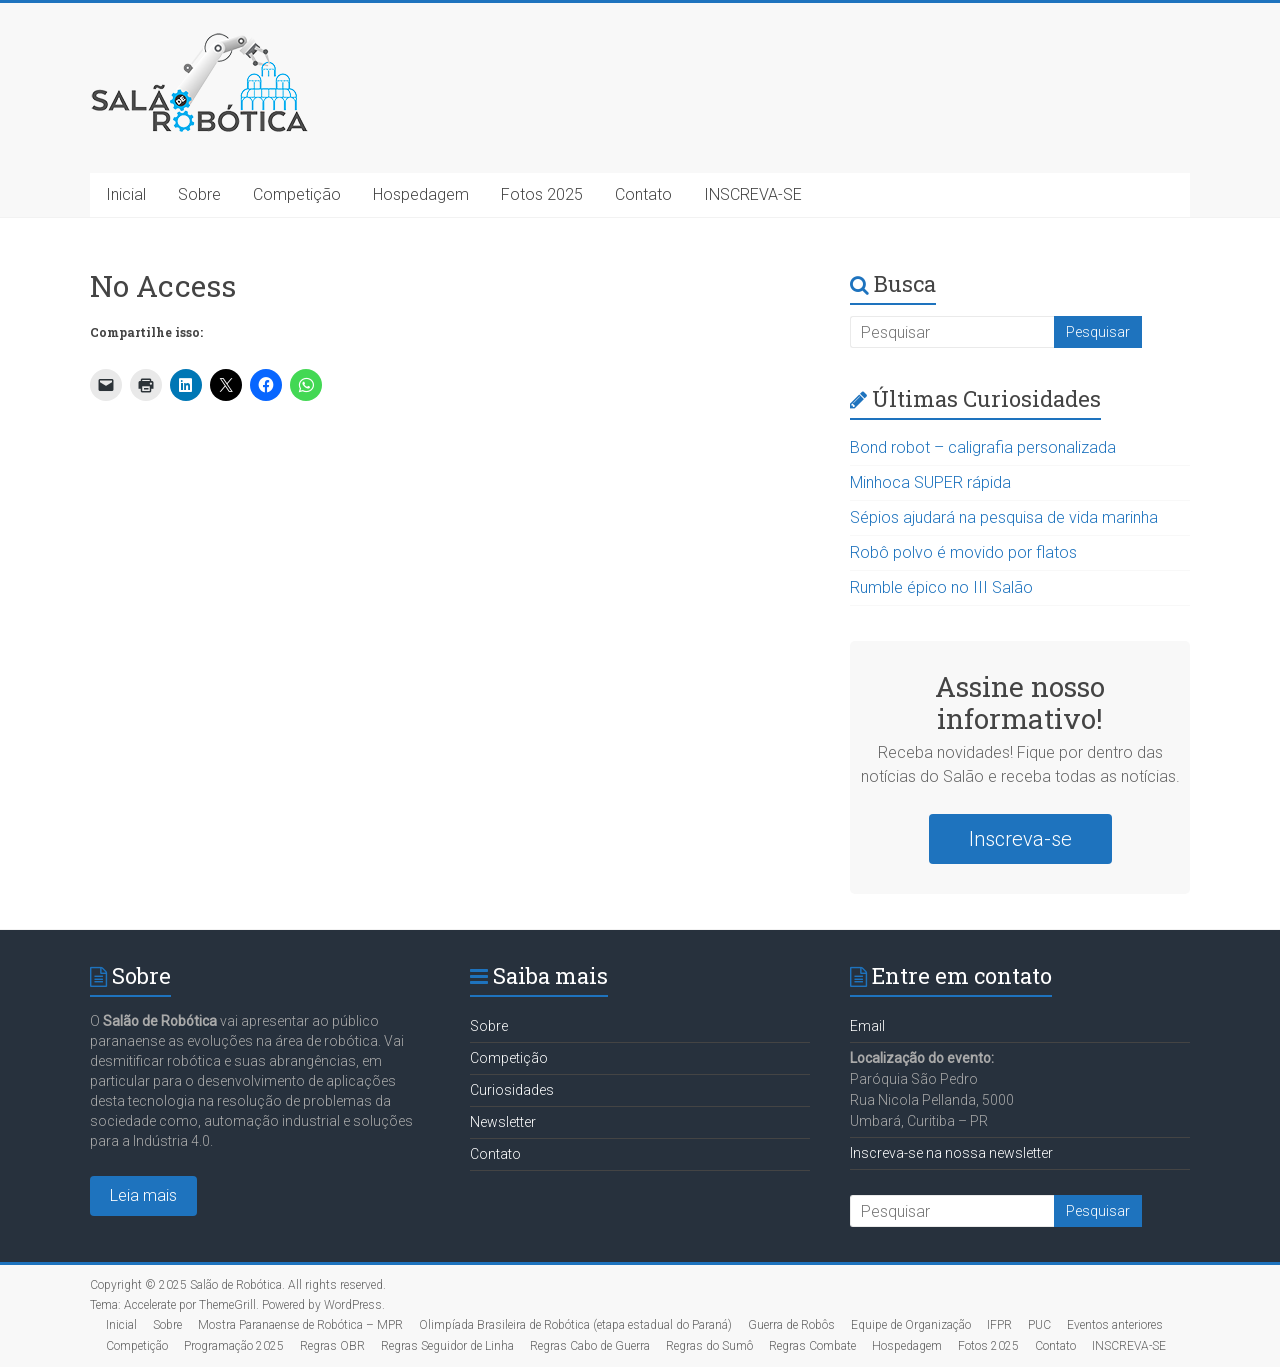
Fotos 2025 (542, 194)
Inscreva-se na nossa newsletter (951, 1153)
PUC (1039, 1325)
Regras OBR (332, 1346)
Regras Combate (812, 1346)
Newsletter (503, 1122)
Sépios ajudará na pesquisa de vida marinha (1004, 517)
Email (867, 1026)
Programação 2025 (234, 1346)
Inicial (126, 194)
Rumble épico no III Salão (941, 587)
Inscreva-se (1020, 839)
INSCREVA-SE (753, 194)
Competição (297, 194)
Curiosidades (512, 1090)
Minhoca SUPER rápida (930, 482)
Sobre (199, 194)
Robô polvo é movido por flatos (963, 552)
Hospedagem (421, 194)
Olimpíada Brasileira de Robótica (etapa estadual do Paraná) (575, 1325)
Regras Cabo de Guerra (590, 1346)
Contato (643, 194)
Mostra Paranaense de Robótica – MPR (300, 1325)
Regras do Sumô (709, 1346)
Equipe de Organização (911, 1325)
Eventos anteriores (1115, 1325)
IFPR (999, 1325)
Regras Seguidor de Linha (447, 1346)
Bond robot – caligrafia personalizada (983, 447)
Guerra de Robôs (791, 1325)
